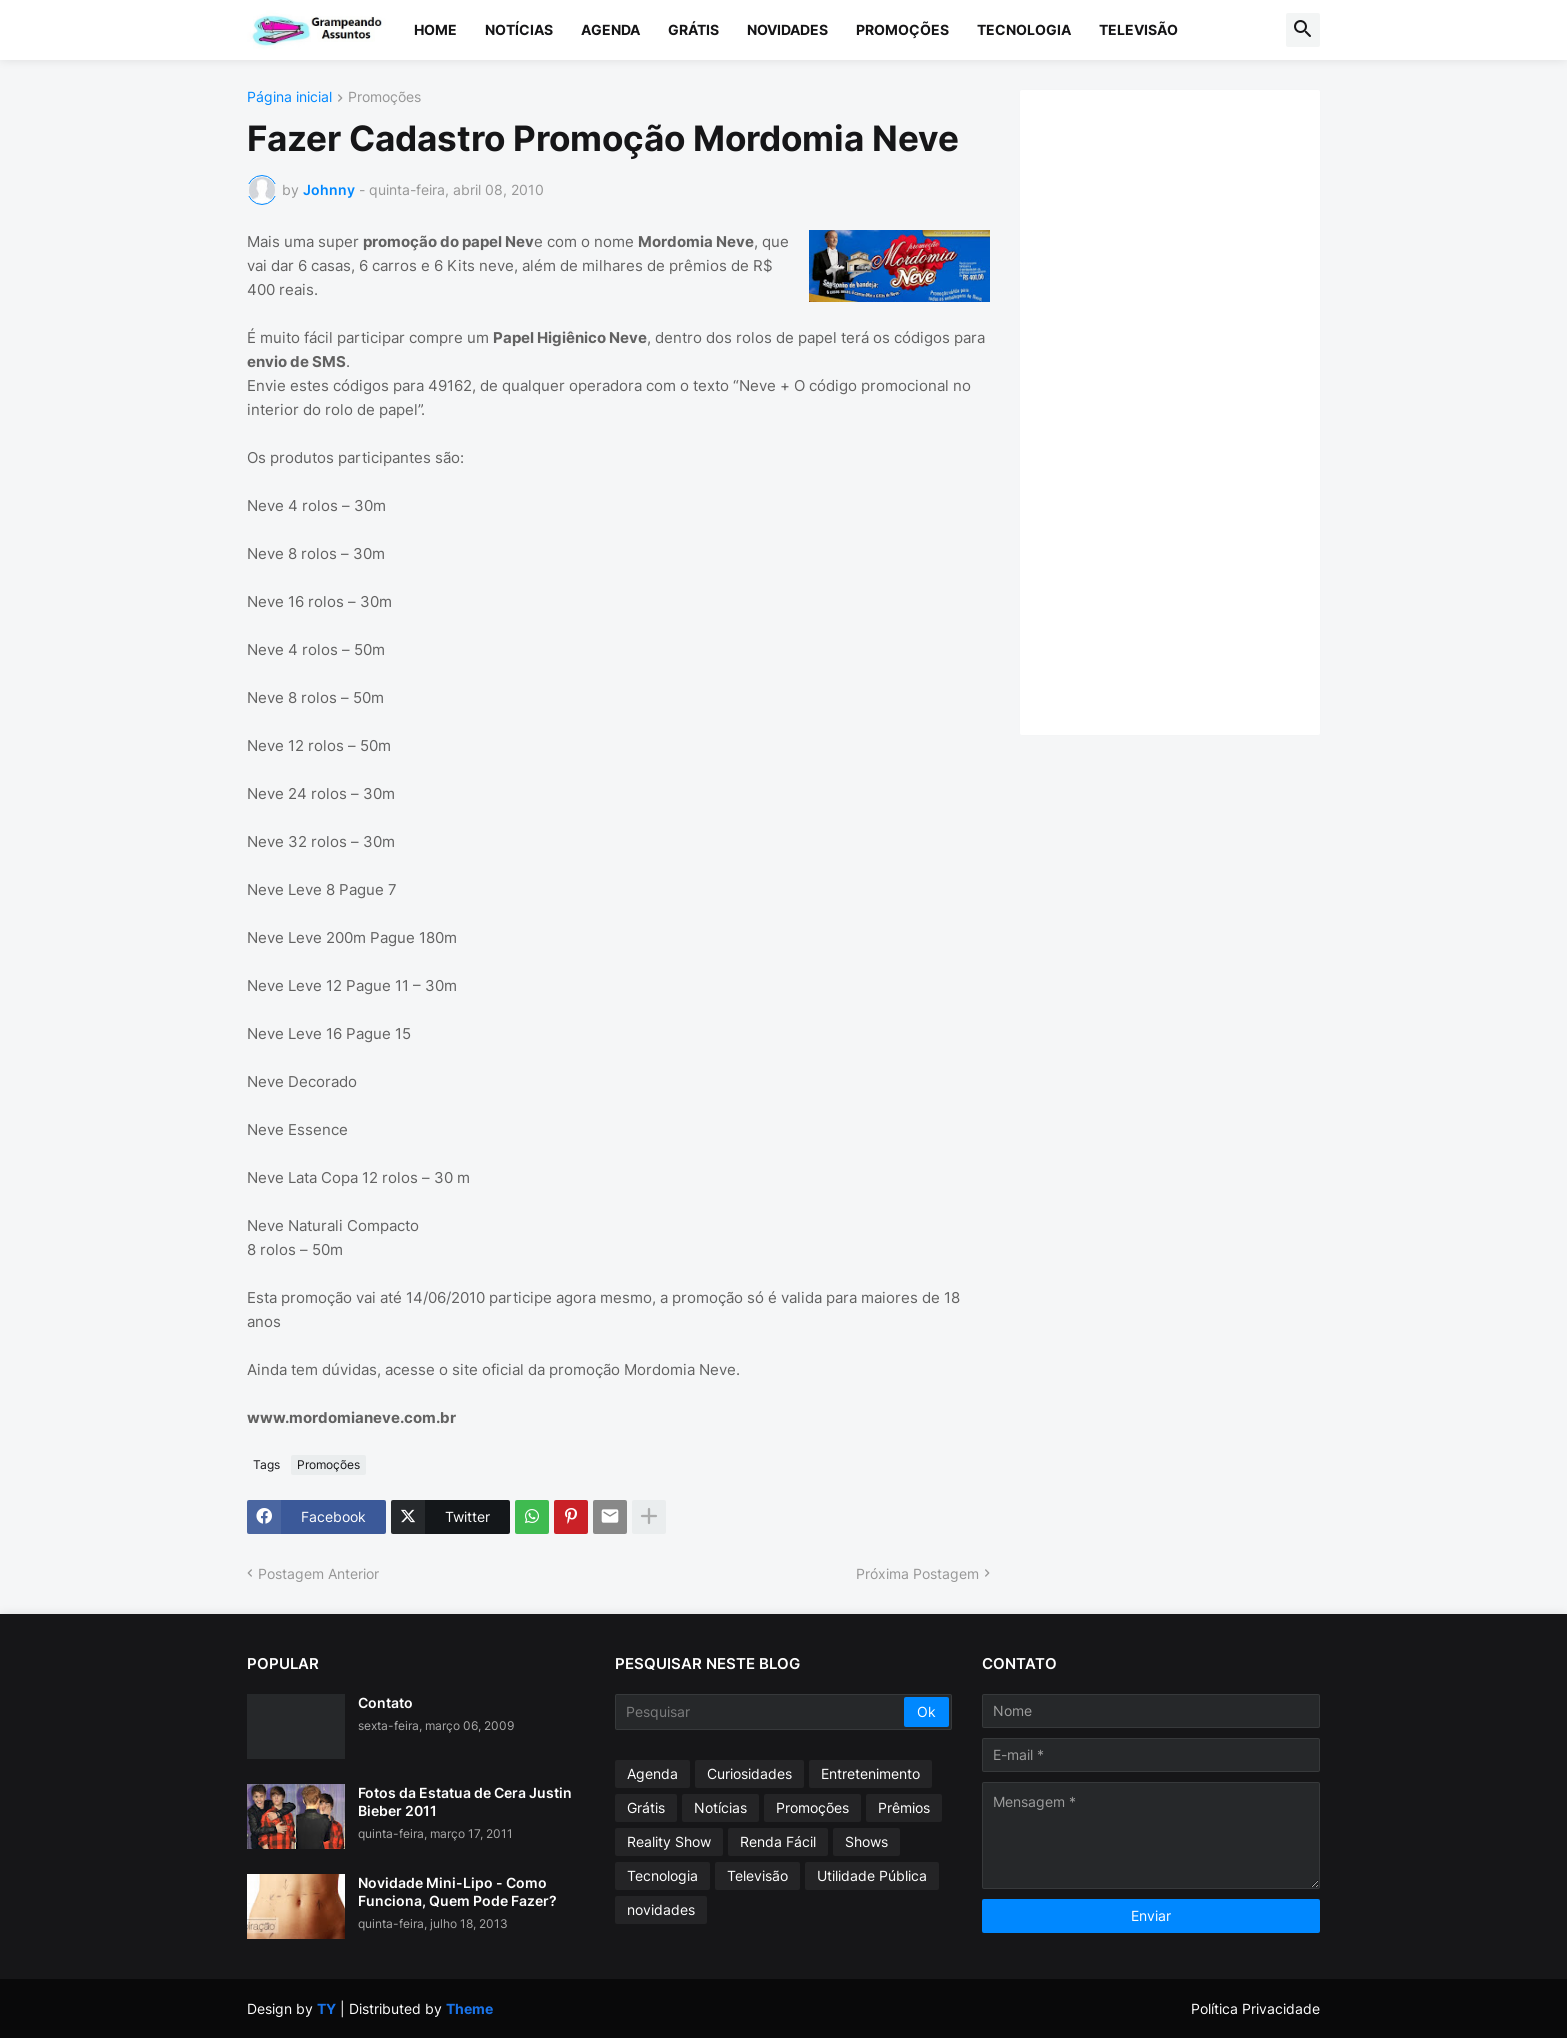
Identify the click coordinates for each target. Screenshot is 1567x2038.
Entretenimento (870, 1773)
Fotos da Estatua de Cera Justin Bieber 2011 (465, 1801)
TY (326, 2008)
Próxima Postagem (917, 1573)
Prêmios (904, 1807)
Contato (385, 1702)
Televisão (1138, 29)
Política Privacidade (1255, 2008)
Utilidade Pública (872, 1875)
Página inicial (289, 97)
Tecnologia (1024, 29)
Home (435, 29)
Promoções (902, 29)
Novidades (787, 29)
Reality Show (669, 1841)
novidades (661, 1909)
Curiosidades (749, 1773)
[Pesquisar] (761, 1712)
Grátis (693, 29)
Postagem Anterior (318, 1573)
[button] (1303, 30)
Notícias (519, 29)
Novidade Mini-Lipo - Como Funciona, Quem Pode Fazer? (457, 1891)
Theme (469, 2008)
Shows (866, 1841)
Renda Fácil (778, 1841)
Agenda (610, 29)
